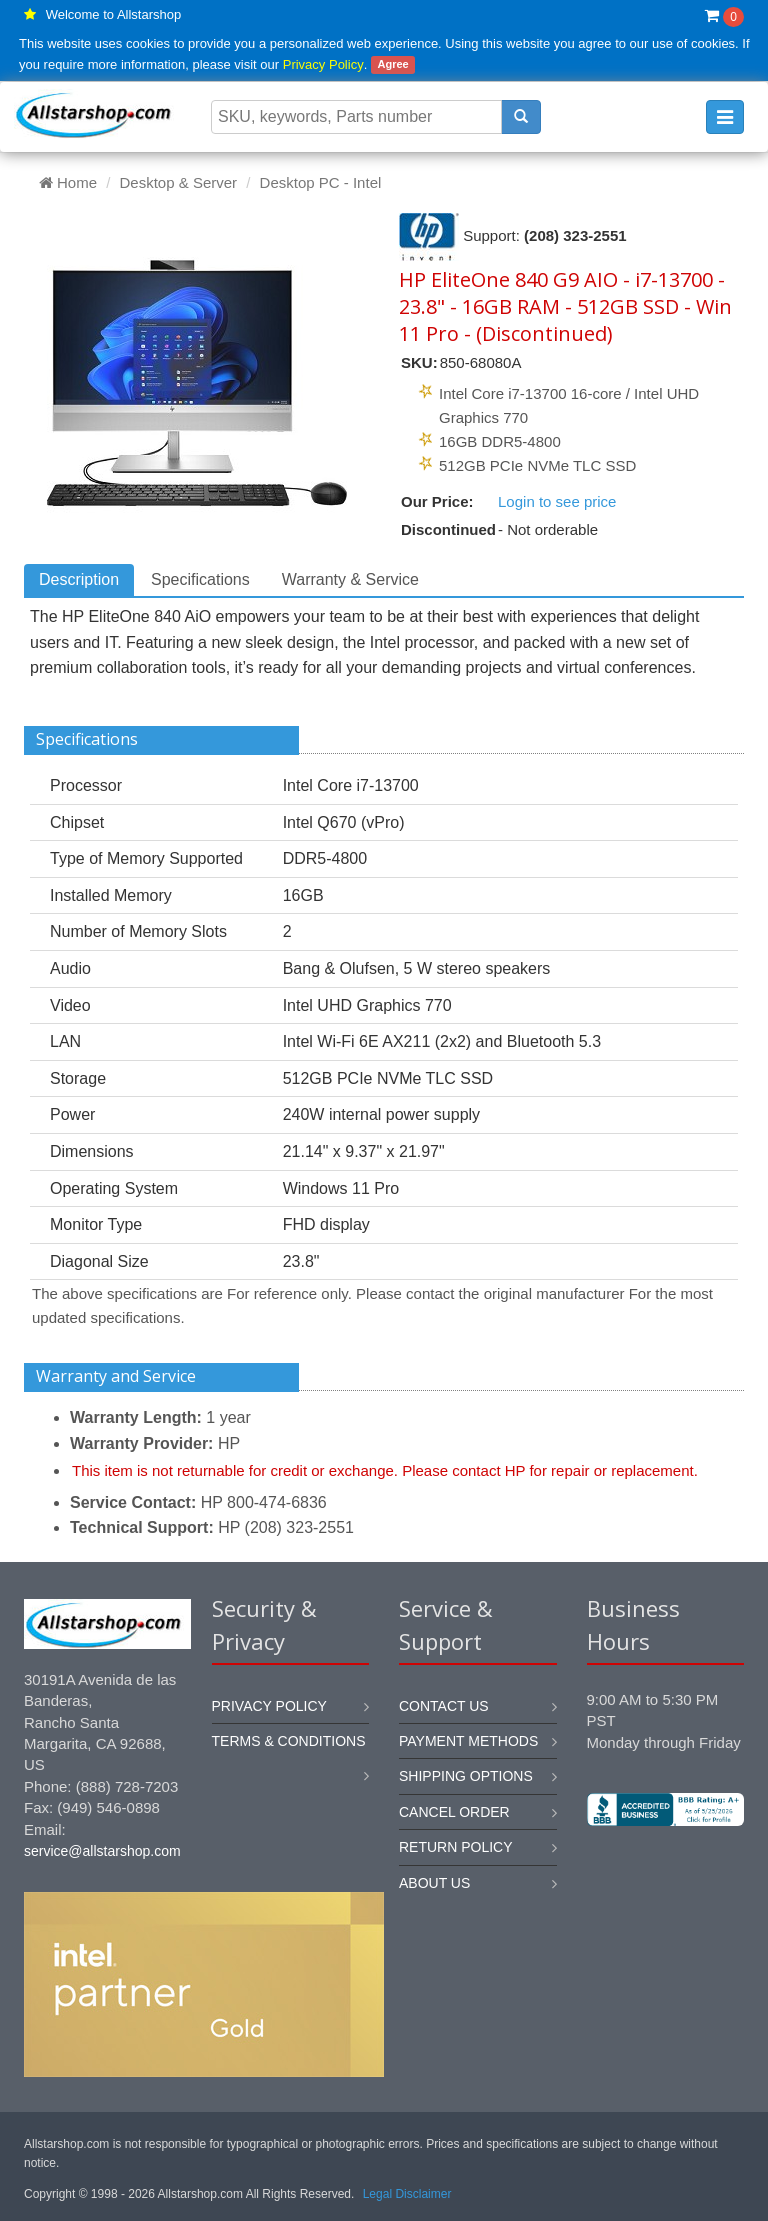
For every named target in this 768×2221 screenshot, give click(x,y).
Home (68, 182)
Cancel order (454, 1812)
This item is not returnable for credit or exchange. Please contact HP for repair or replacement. (385, 1470)
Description (79, 579)
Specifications (200, 579)
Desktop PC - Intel (321, 182)
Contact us (444, 1706)
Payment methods (468, 1741)
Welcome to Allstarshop (114, 14)
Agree (392, 65)
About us (434, 1883)
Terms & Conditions (289, 1741)
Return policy (456, 1847)
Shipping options (466, 1776)
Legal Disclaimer (407, 2194)
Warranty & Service (350, 579)
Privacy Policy (323, 64)
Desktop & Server (179, 182)
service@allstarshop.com (102, 1851)
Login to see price (557, 501)
